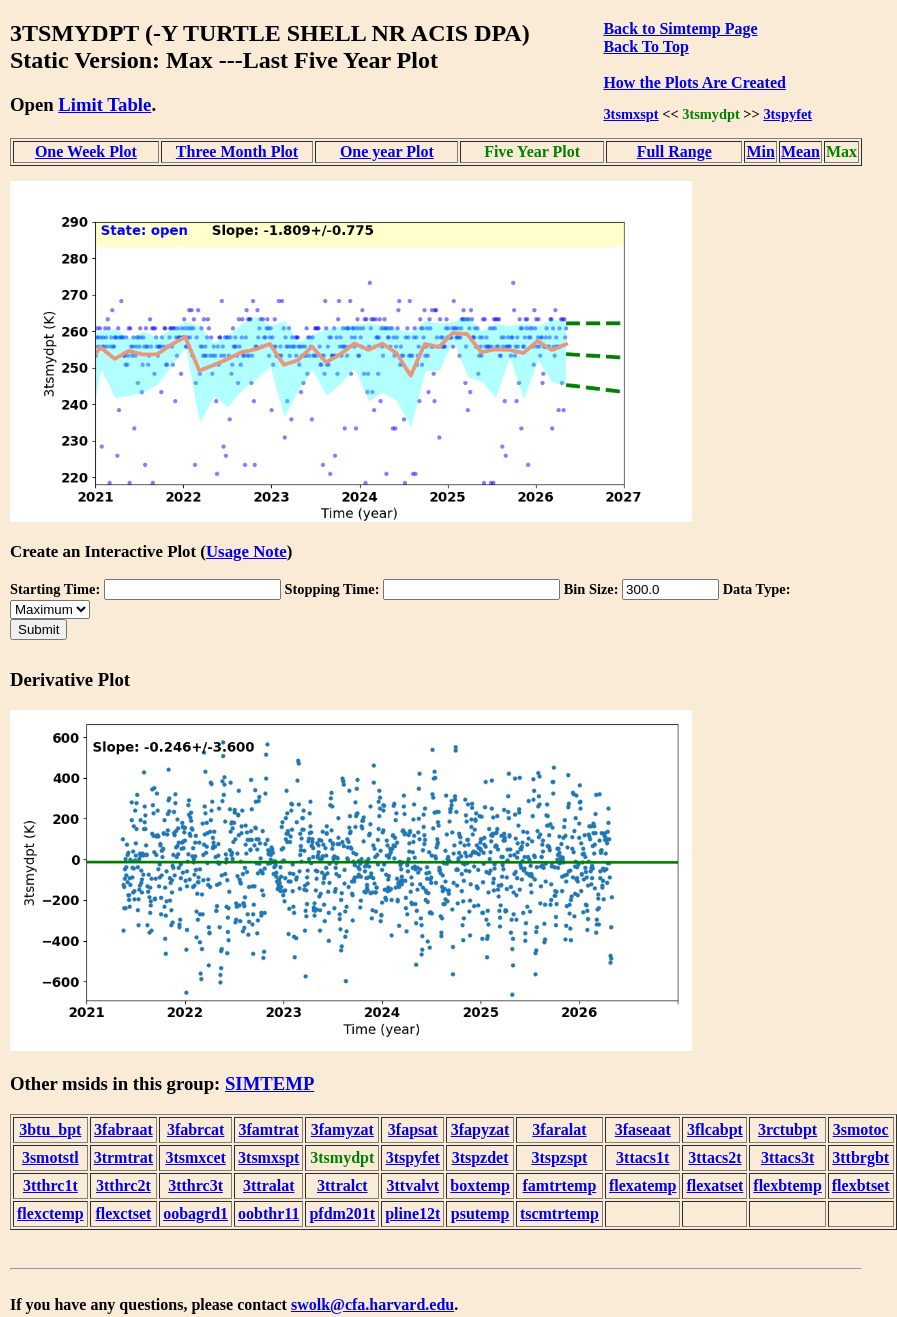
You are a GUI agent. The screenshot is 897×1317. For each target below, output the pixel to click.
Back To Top (645, 46)
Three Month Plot (237, 151)
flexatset (714, 1185)
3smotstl (50, 1157)
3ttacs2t (714, 1157)
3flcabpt (715, 1129)
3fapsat (413, 1129)
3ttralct (342, 1185)
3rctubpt (787, 1129)
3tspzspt (559, 1157)
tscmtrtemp (559, 1213)
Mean (800, 151)
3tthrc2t (123, 1185)
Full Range (674, 151)
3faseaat (643, 1129)
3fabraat (123, 1129)
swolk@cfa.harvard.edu (372, 1304)
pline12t (412, 1213)
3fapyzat (480, 1129)
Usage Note (246, 551)
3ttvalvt (413, 1185)
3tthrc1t (50, 1185)
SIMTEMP (269, 1083)
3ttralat (269, 1185)
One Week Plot (86, 151)
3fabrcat (195, 1129)
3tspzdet (480, 1157)
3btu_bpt (50, 1129)
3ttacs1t (642, 1157)
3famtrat (269, 1129)
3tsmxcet (195, 1157)
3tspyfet (787, 114)
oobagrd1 (195, 1213)
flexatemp (643, 1185)
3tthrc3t (195, 1185)
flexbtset (861, 1185)
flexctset (123, 1213)
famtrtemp (560, 1185)
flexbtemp (787, 1185)
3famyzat (342, 1129)
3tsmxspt (630, 114)
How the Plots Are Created (694, 82)
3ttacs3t (787, 1157)
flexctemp (50, 1213)
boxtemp (480, 1185)
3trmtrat (124, 1157)
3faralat (559, 1129)
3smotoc (861, 1129)
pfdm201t (342, 1213)
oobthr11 (268, 1213)
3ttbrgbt (860, 1157)
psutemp (480, 1213)
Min (760, 151)
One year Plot (387, 151)
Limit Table (104, 104)
